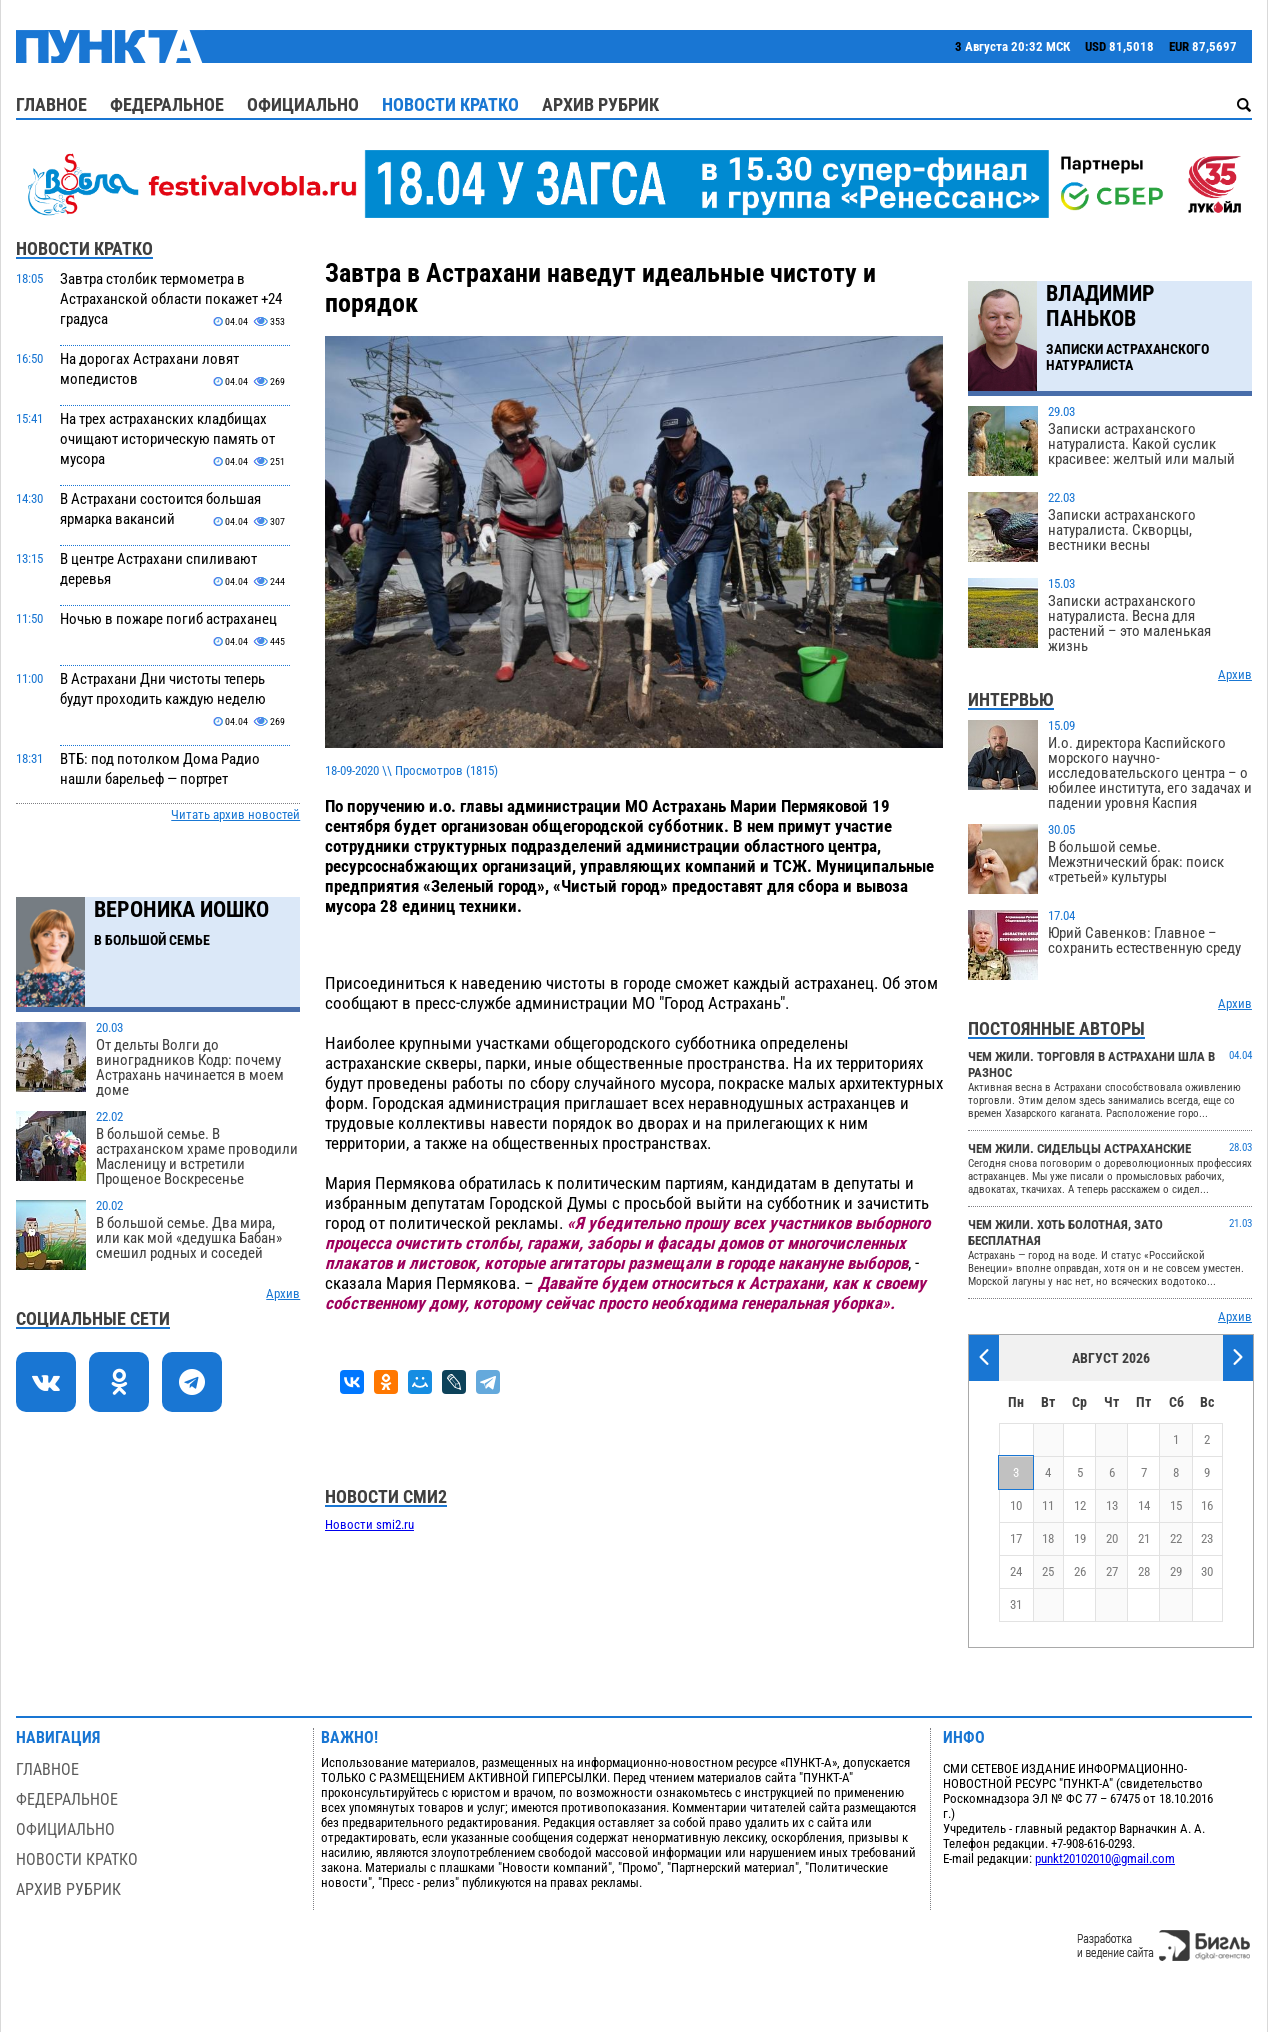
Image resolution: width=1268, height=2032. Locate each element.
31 (1016, 1604)
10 (1016, 1505)
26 (1080, 1571)
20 (1112, 1538)
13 (1112, 1505)
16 (1207, 1505)
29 (1176, 1571)
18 (1048, 1538)
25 (1048, 1571)
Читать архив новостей (235, 814)
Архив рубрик (600, 104)
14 (1144, 1505)
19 (1080, 1538)
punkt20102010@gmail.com (1105, 1858)
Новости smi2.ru (369, 1524)
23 (1207, 1538)
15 (1176, 1505)
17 (1016, 1538)
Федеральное (167, 104)
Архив (283, 1293)
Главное (51, 104)
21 (1144, 1538)
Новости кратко (450, 104)
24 (1016, 1571)
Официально (303, 104)
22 (1176, 1538)
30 (1207, 1571)
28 (1144, 1571)
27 (1112, 1571)
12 (1080, 1505)
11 (1048, 1505)
